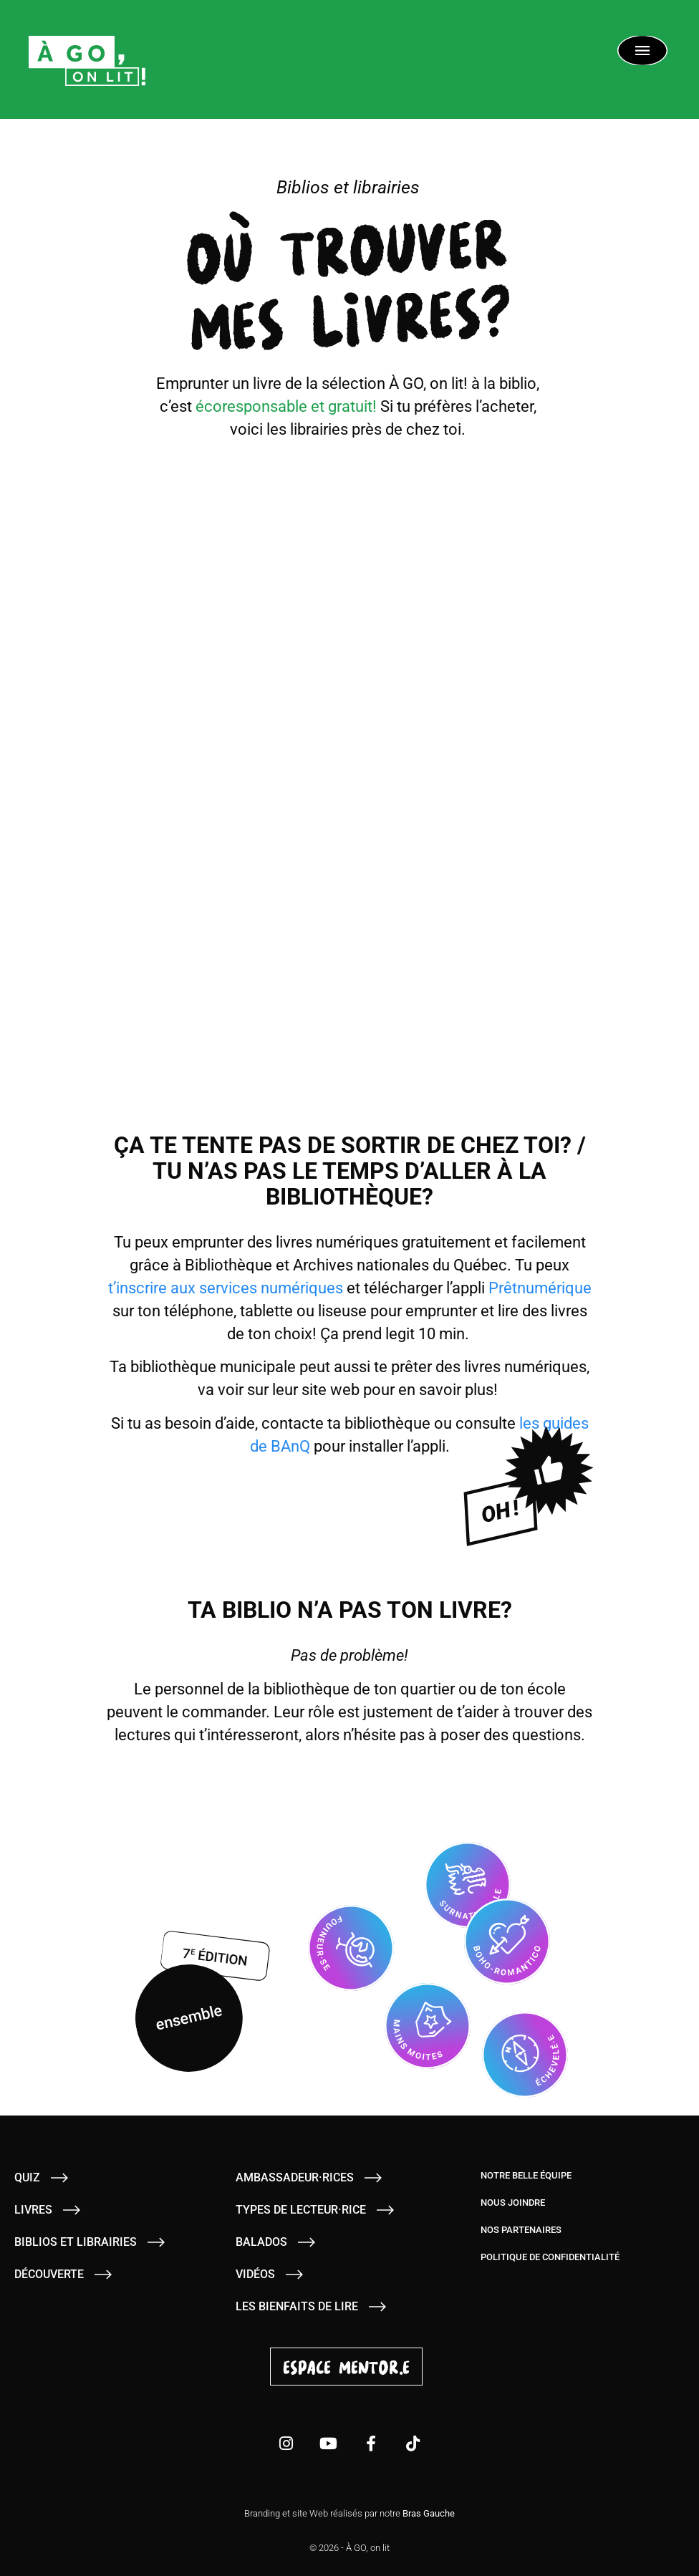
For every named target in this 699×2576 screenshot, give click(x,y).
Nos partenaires (521, 2229)
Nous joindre (513, 2202)
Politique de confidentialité (550, 2257)
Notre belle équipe (526, 2175)
